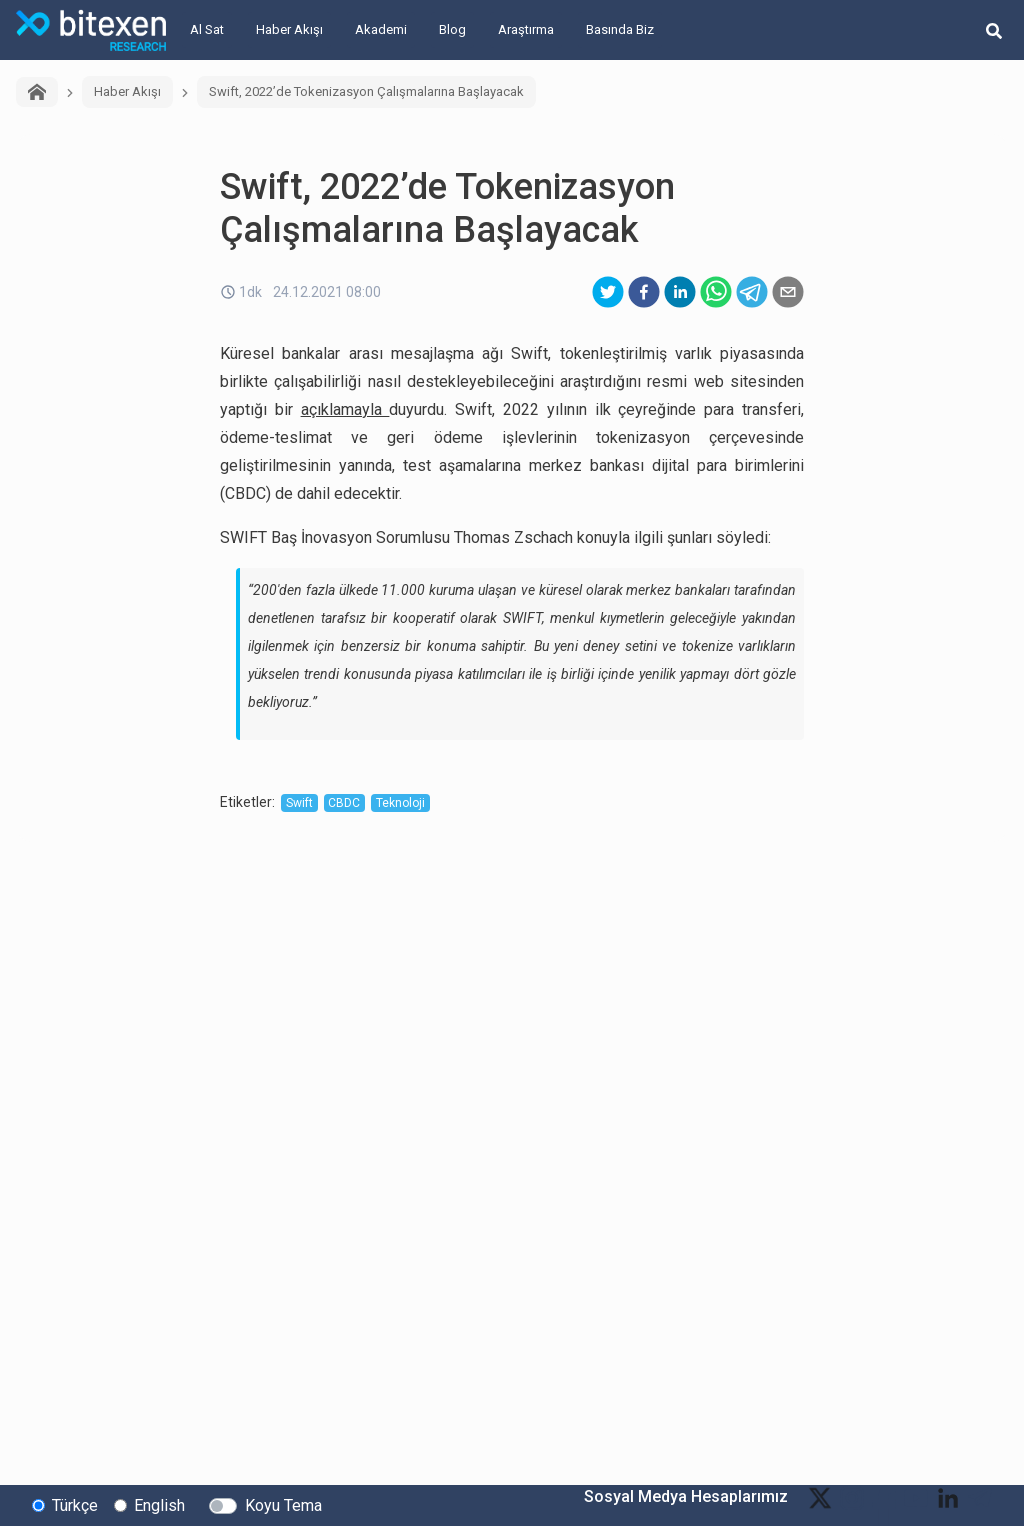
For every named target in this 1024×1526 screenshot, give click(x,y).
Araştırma (526, 29)
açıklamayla (345, 409)
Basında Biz (620, 29)
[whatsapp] (716, 292)
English (159, 1504)
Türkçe (75, 1504)
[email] (788, 292)
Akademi (381, 29)
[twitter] (608, 292)
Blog (452, 29)
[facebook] (644, 292)
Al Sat (207, 29)
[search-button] (994, 30)
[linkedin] (680, 292)
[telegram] (752, 292)
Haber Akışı (289, 29)
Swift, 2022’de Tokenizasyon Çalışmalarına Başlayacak (366, 91)
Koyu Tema (283, 1504)
